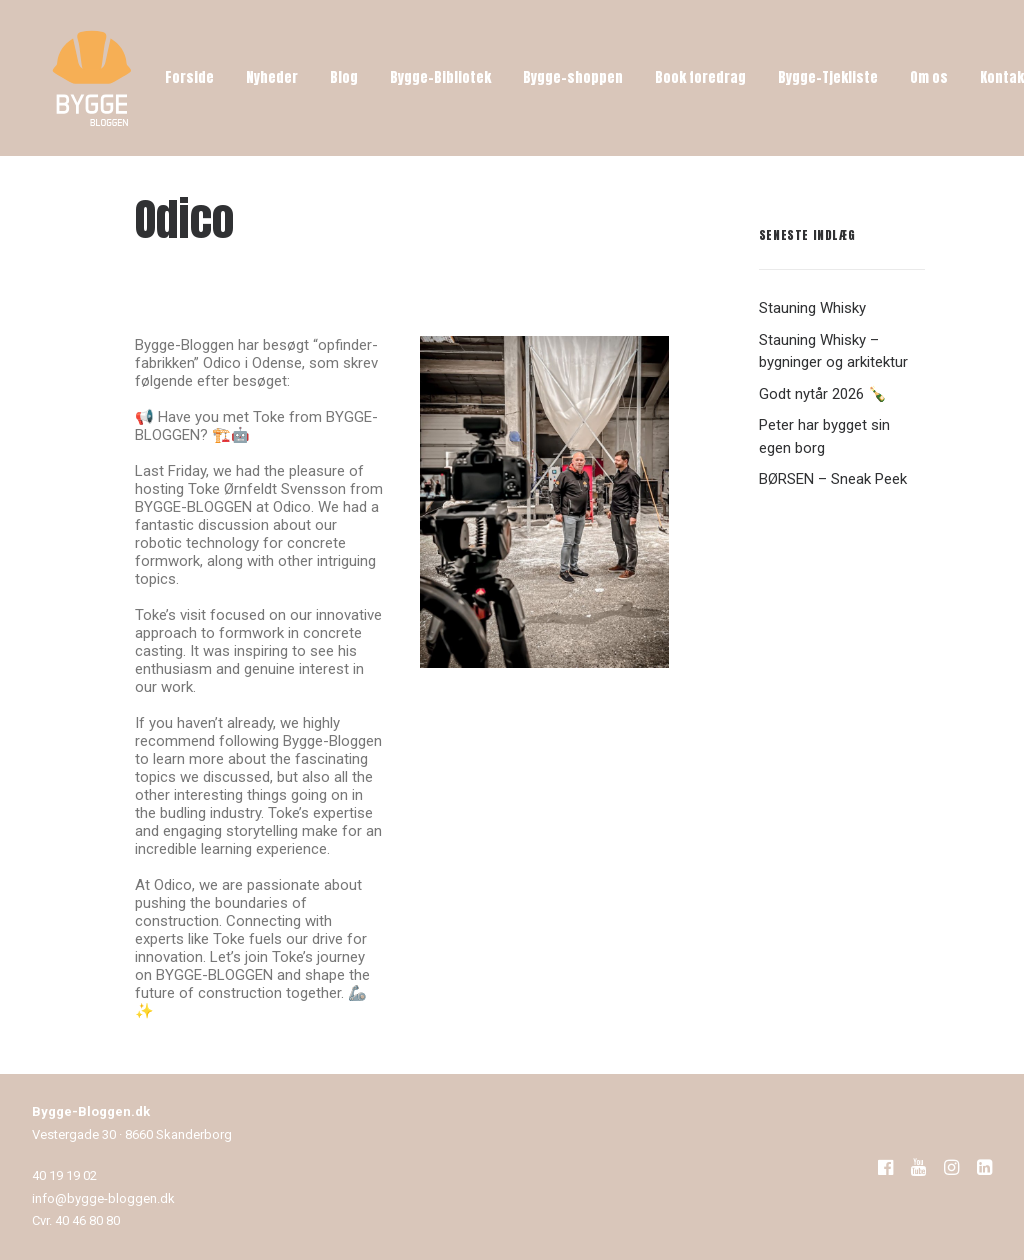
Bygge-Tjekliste (828, 77)
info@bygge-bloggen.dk (103, 1198)
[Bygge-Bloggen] (92, 78)
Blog (344, 77)
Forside (189, 77)
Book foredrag (700, 77)
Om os (929, 77)
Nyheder (272, 77)
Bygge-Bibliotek (440, 77)
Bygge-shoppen (573, 77)
